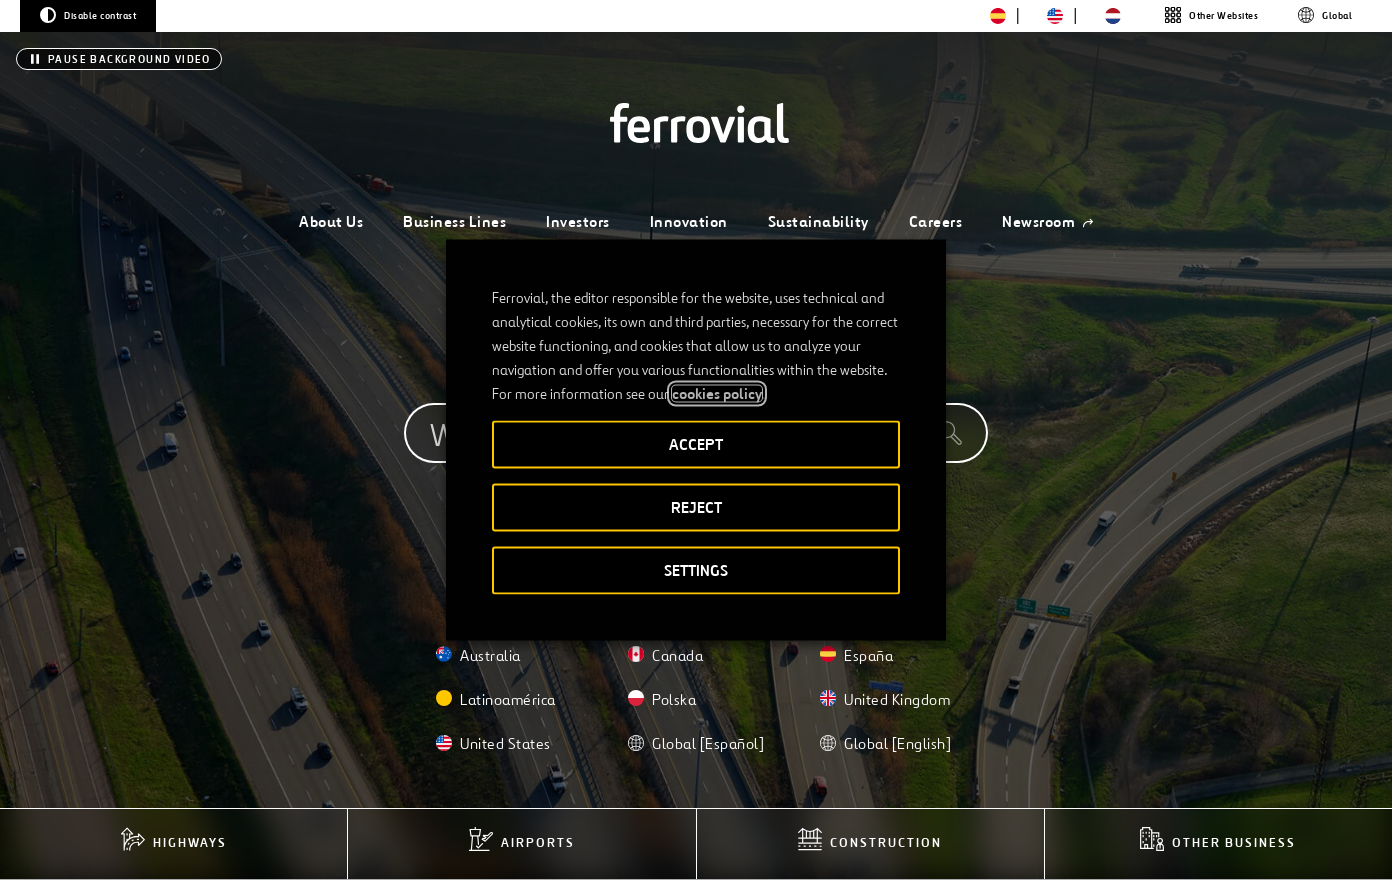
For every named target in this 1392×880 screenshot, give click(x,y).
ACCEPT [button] (696, 444)
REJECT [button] (696, 507)
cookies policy (717, 394)
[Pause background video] (119, 59)
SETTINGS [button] (696, 570)
